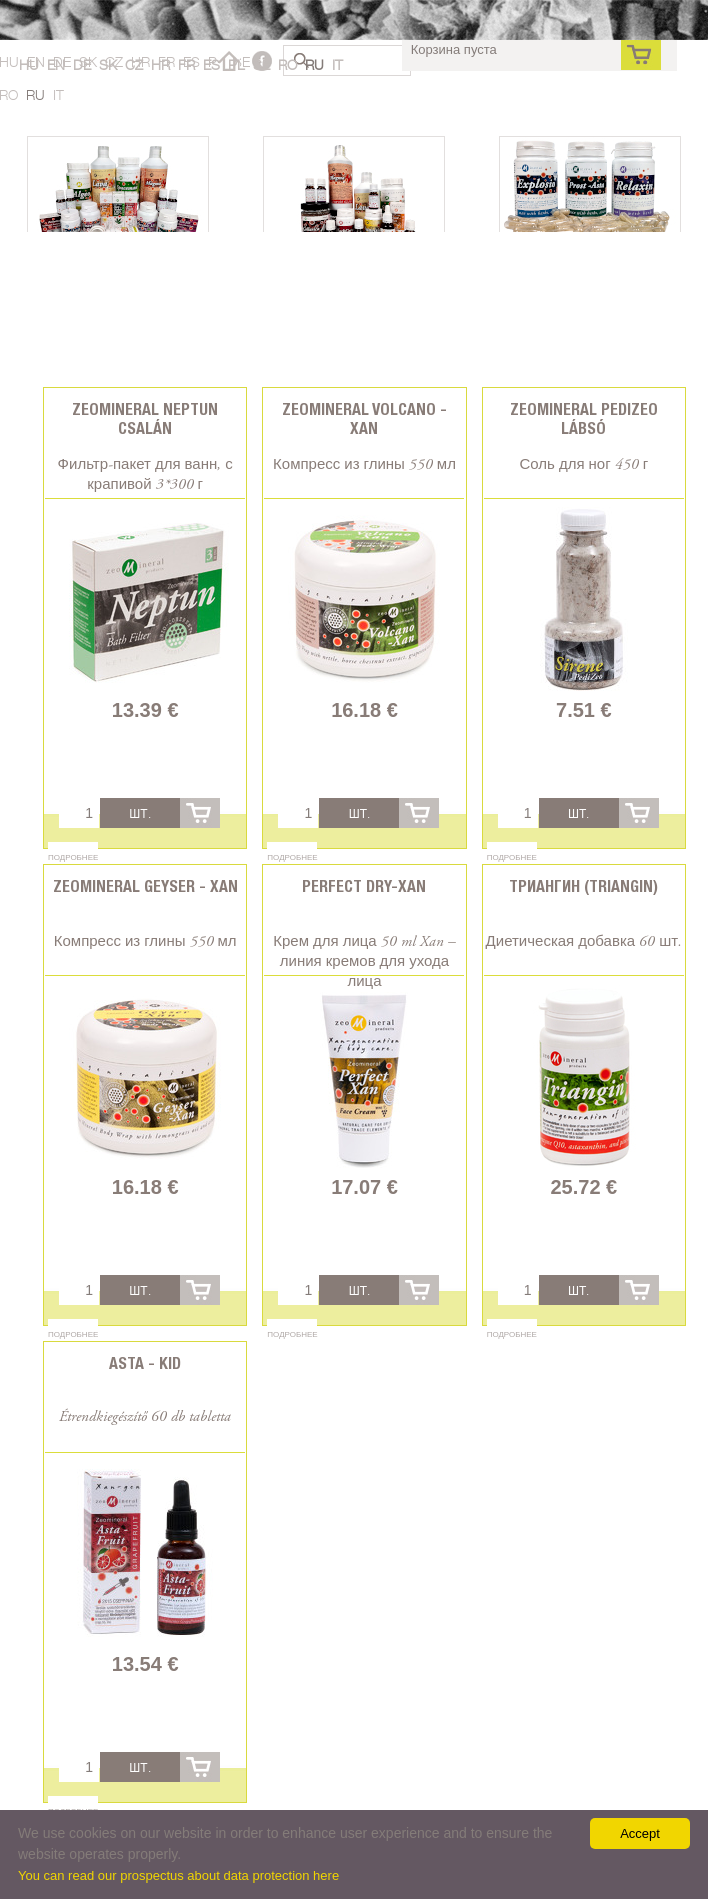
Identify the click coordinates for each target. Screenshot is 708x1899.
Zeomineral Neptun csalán (145, 419)
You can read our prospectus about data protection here (178, 1875)
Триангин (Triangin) (583, 886)
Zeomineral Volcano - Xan (364, 419)
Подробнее (73, 857)
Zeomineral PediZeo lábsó (584, 419)
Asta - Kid (145, 1363)
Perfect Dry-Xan (364, 886)
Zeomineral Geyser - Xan (145, 886)
